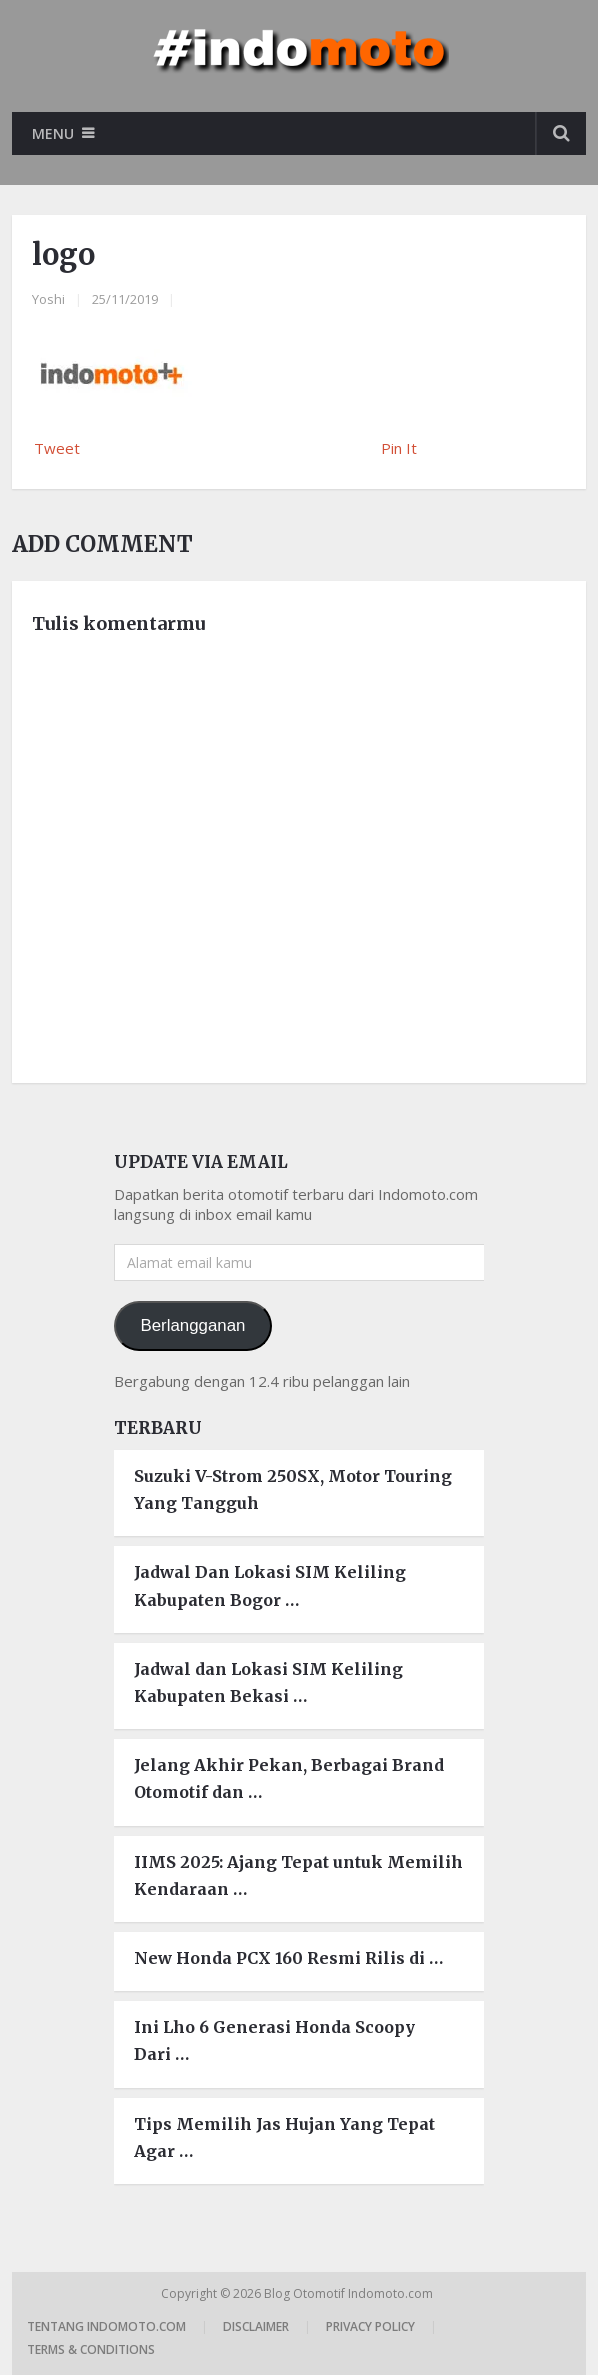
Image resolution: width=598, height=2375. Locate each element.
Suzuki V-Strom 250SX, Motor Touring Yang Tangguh (293, 1489)
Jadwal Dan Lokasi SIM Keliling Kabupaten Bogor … (270, 1585)
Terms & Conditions (91, 2349)
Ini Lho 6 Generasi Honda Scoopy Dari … (274, 2040)
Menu (53, 133)
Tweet (57, 448)
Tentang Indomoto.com (106, 2326)
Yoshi (48, 299)
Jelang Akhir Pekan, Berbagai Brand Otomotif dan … (289, 1778)
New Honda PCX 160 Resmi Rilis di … (288, 1958)
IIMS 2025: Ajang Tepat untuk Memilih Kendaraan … (298, 1875)
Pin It (399, 448)
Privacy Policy (370, 2326)
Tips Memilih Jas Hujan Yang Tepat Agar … (284, 2137)
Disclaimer (256, 2326)
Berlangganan (192, 1325)
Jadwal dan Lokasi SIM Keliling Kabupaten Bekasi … (268, 1682)
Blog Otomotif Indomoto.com (350, 2293)
